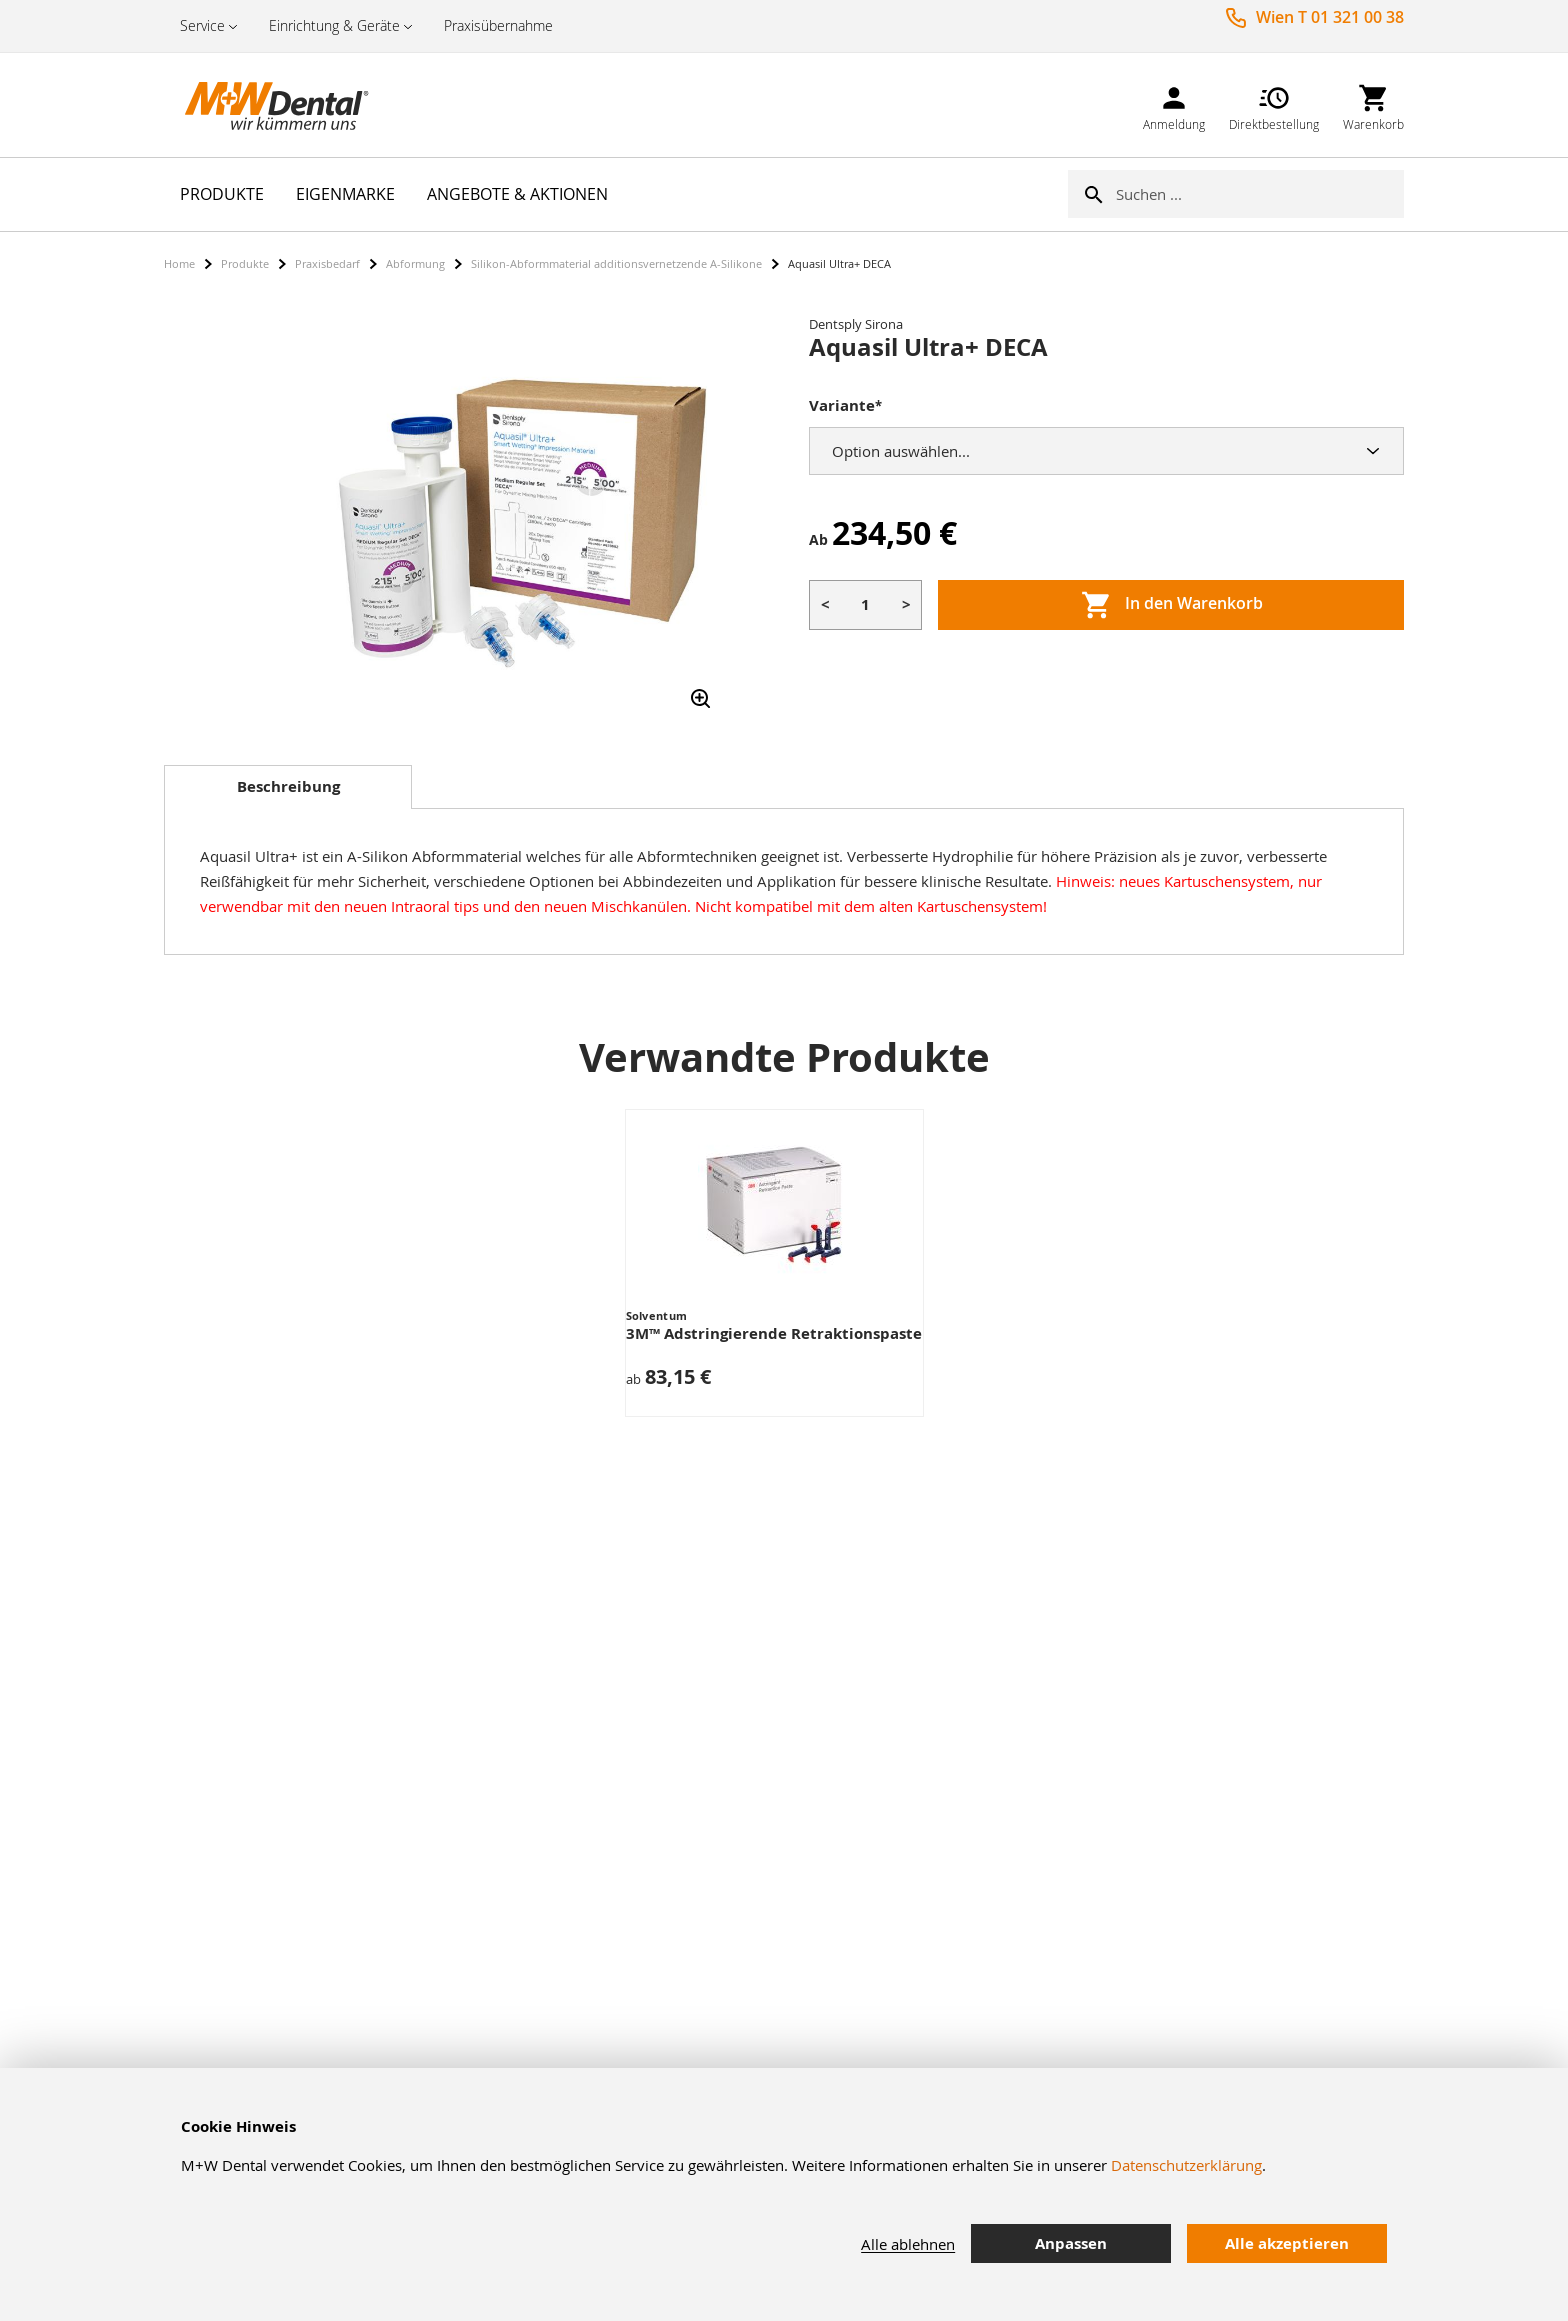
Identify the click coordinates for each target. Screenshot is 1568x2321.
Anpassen (1071, 2243)
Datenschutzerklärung (1186, 2165)
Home (179, 263)
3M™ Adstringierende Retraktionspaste (774, 1333)
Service (202, 25)
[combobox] (1260, 194)
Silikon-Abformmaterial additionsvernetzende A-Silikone (616, 263)
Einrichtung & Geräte (334, 25)
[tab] (288, 787)
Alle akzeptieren (1287, 2243)
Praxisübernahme (498, 25)
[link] (1174, 104)
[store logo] (264, 105)
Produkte (245, 263)
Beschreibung (288, 786)
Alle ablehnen (908, 2244)
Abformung (415, 263)
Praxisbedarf (327, 263)
